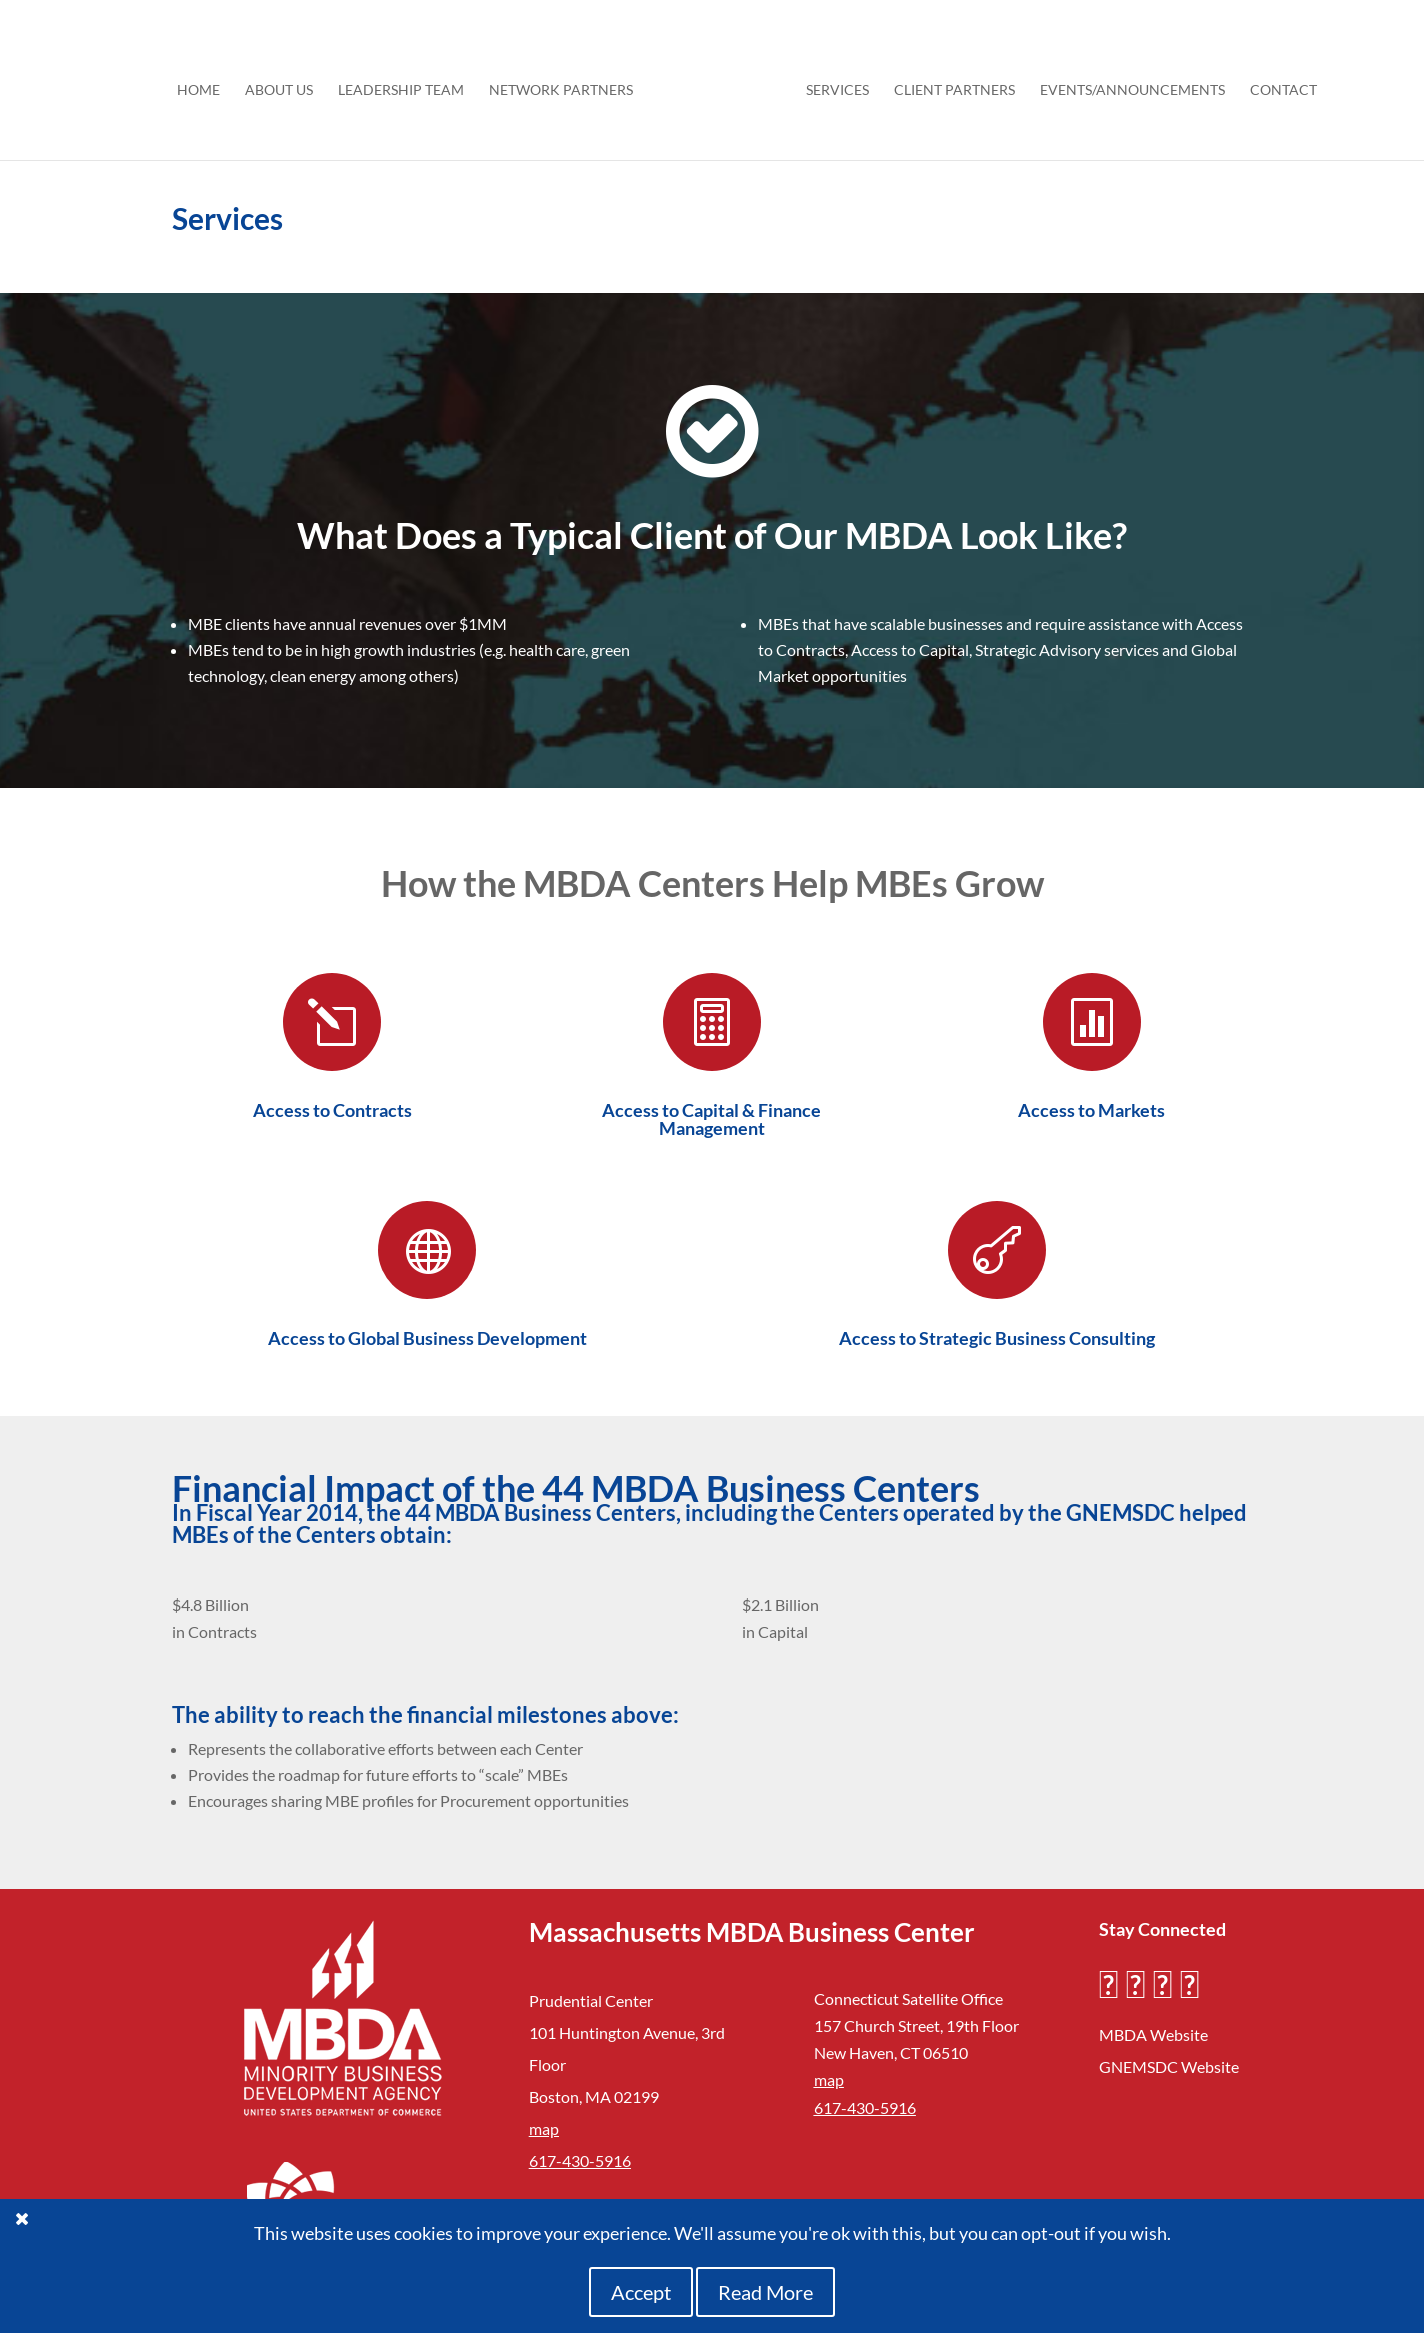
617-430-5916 (580, 2160)
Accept (641, 2292)
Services (830, 83)
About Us (286, 83)
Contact (1276, 83)
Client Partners (947, 83)
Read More (765, 2292)
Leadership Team (408, 83)
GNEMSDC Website (1169, 2066)
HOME (205, 83)
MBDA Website (1153, 2034)
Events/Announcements (1125, 83)
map (544, 2128)
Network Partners (568, 83)
